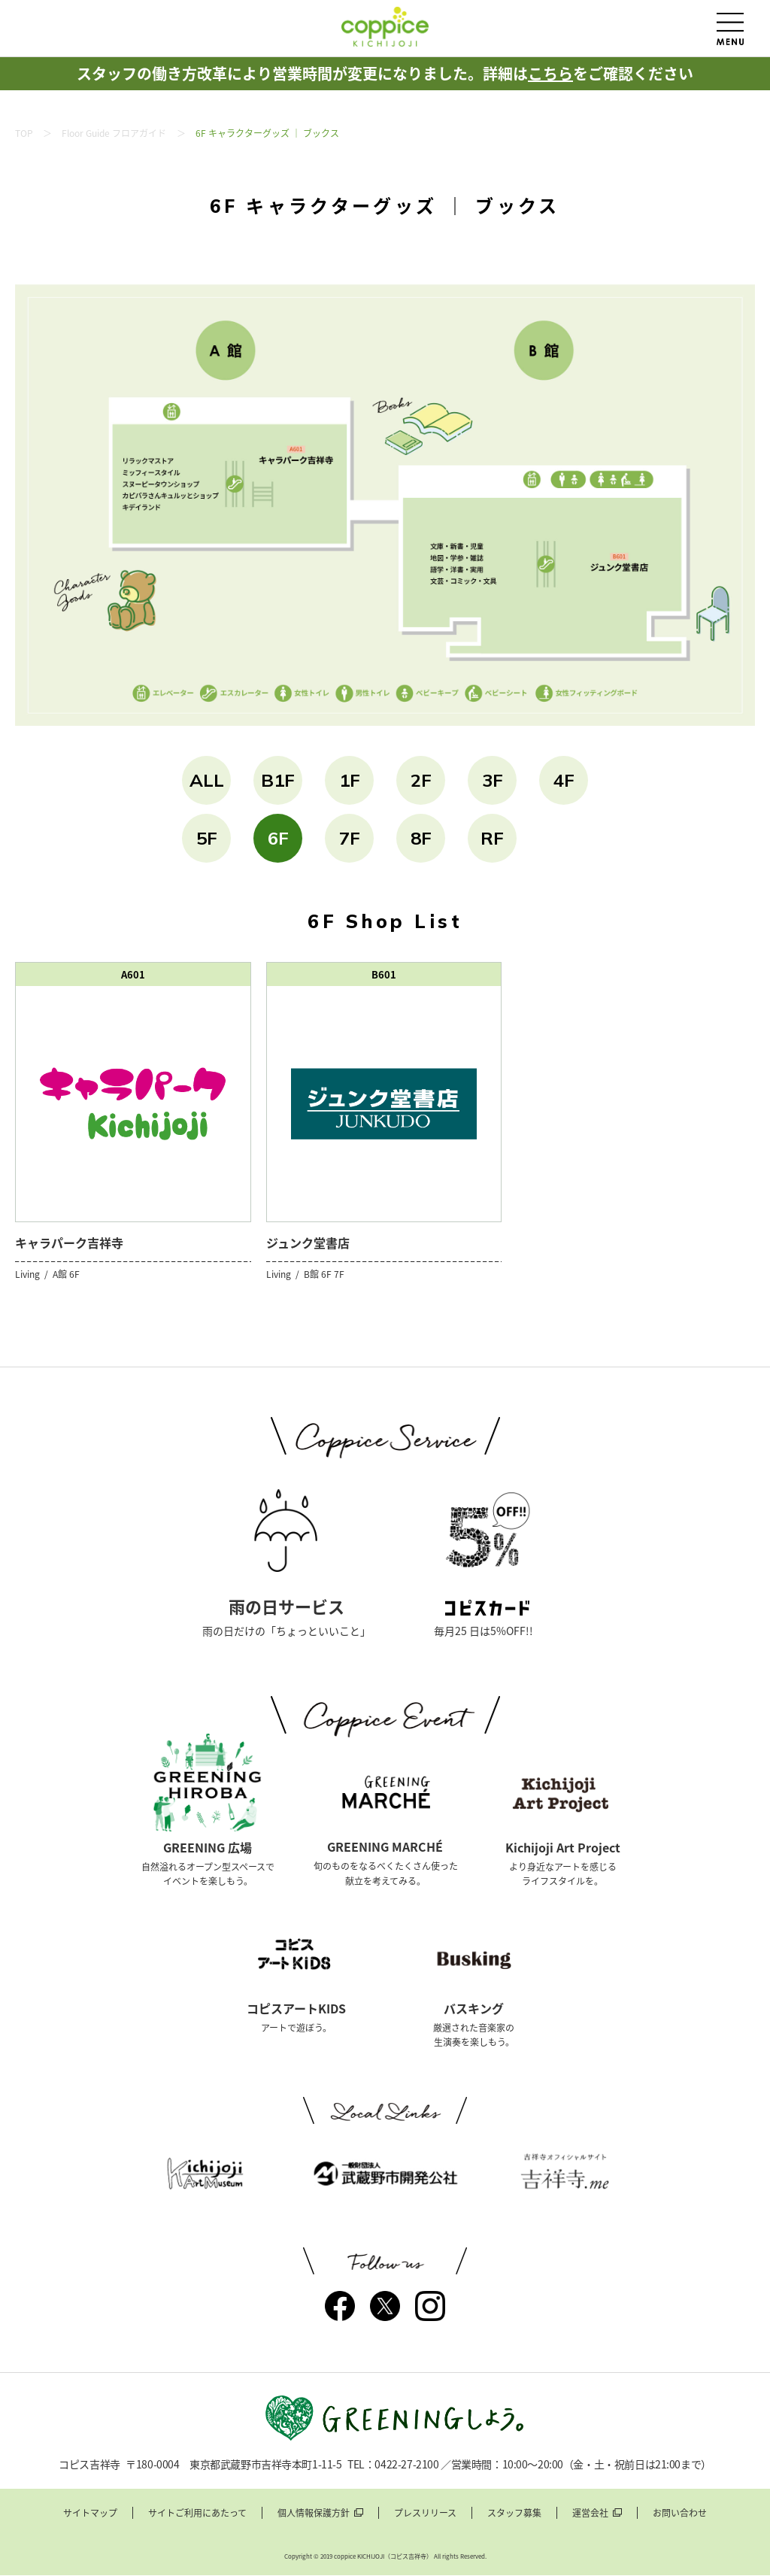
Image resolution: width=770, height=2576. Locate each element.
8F (421, 838)
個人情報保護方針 (313, 2513)
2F (421, 780)
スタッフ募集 (514, 2513)
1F (349, 780)
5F (206, 838)
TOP (24, 133)
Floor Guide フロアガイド (114, 133)
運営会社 (590, 2513)
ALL (206, 780)
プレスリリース (425, 2513)
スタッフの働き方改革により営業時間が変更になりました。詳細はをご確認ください (385, 73)
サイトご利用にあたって (197, 2513)
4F (563, 780)
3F (492, 780)
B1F (278, 780)
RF (492, 838)
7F (349, 838)
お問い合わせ (680, 2513)
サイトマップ (90, 2513)
